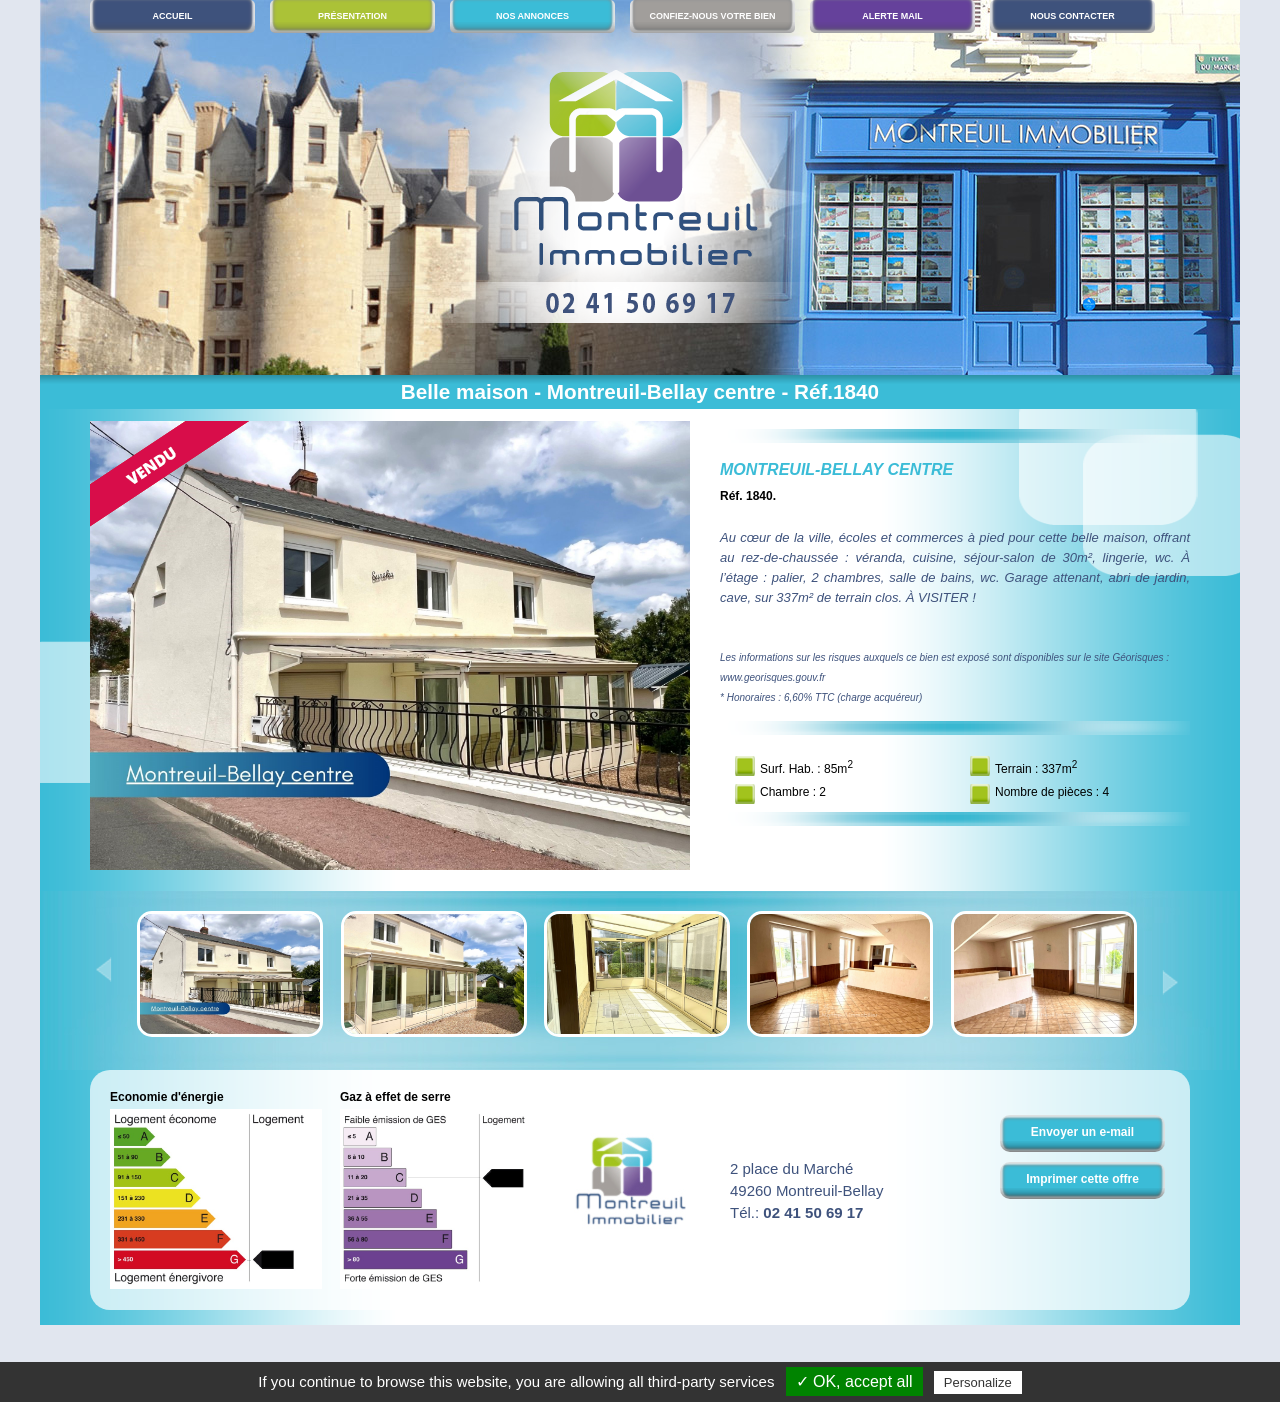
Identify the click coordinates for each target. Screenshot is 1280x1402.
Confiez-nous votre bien (712, 16)
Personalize (978, 1382)
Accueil (173, 16)
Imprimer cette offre (1082, 1179)
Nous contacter (1072, 16)
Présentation (352, 16)
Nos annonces (532, 16)
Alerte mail (892, 16)
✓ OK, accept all (854, 1381)
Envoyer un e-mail (1082, 1132)
